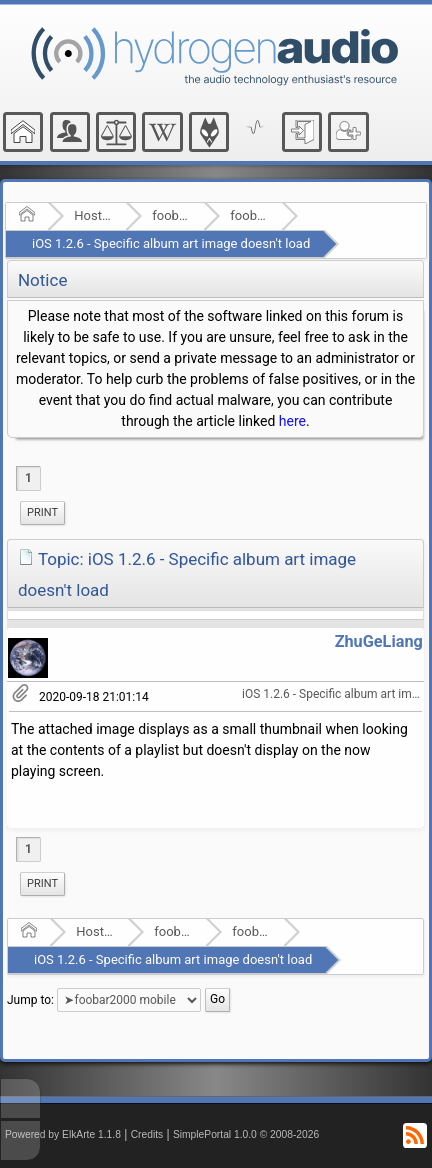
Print (42, 512)
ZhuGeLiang (379, 641)
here (292, 421)
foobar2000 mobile (249, 215)
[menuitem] (42, 513)
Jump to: (30, 1000)
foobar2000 (171, 215)
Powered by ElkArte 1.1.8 (63, 1134)
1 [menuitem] (28, 478)
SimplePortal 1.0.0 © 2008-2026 (246, 1134)
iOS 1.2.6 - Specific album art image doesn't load (171, 243)
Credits (147, 1134)
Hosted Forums (93, 215)
